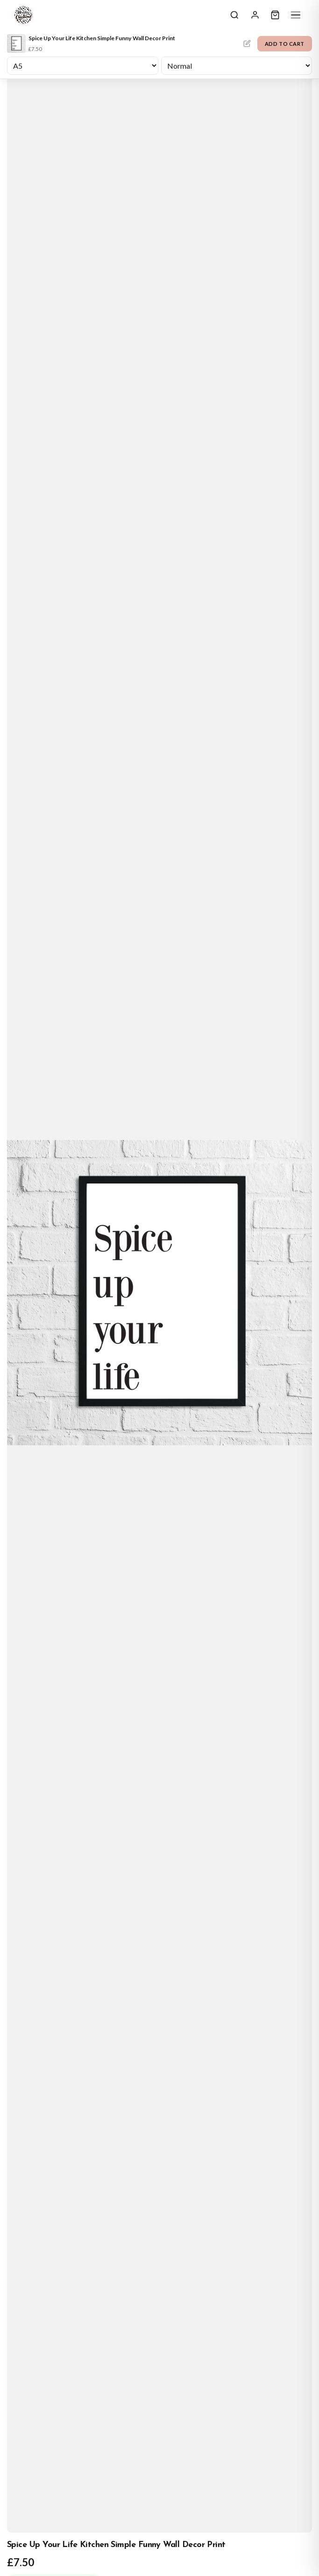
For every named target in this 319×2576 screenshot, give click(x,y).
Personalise (247, 43)
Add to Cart (285, 44)
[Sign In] (255, 15)
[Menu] (295, 15)
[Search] (234, 15)
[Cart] (275, 15)
